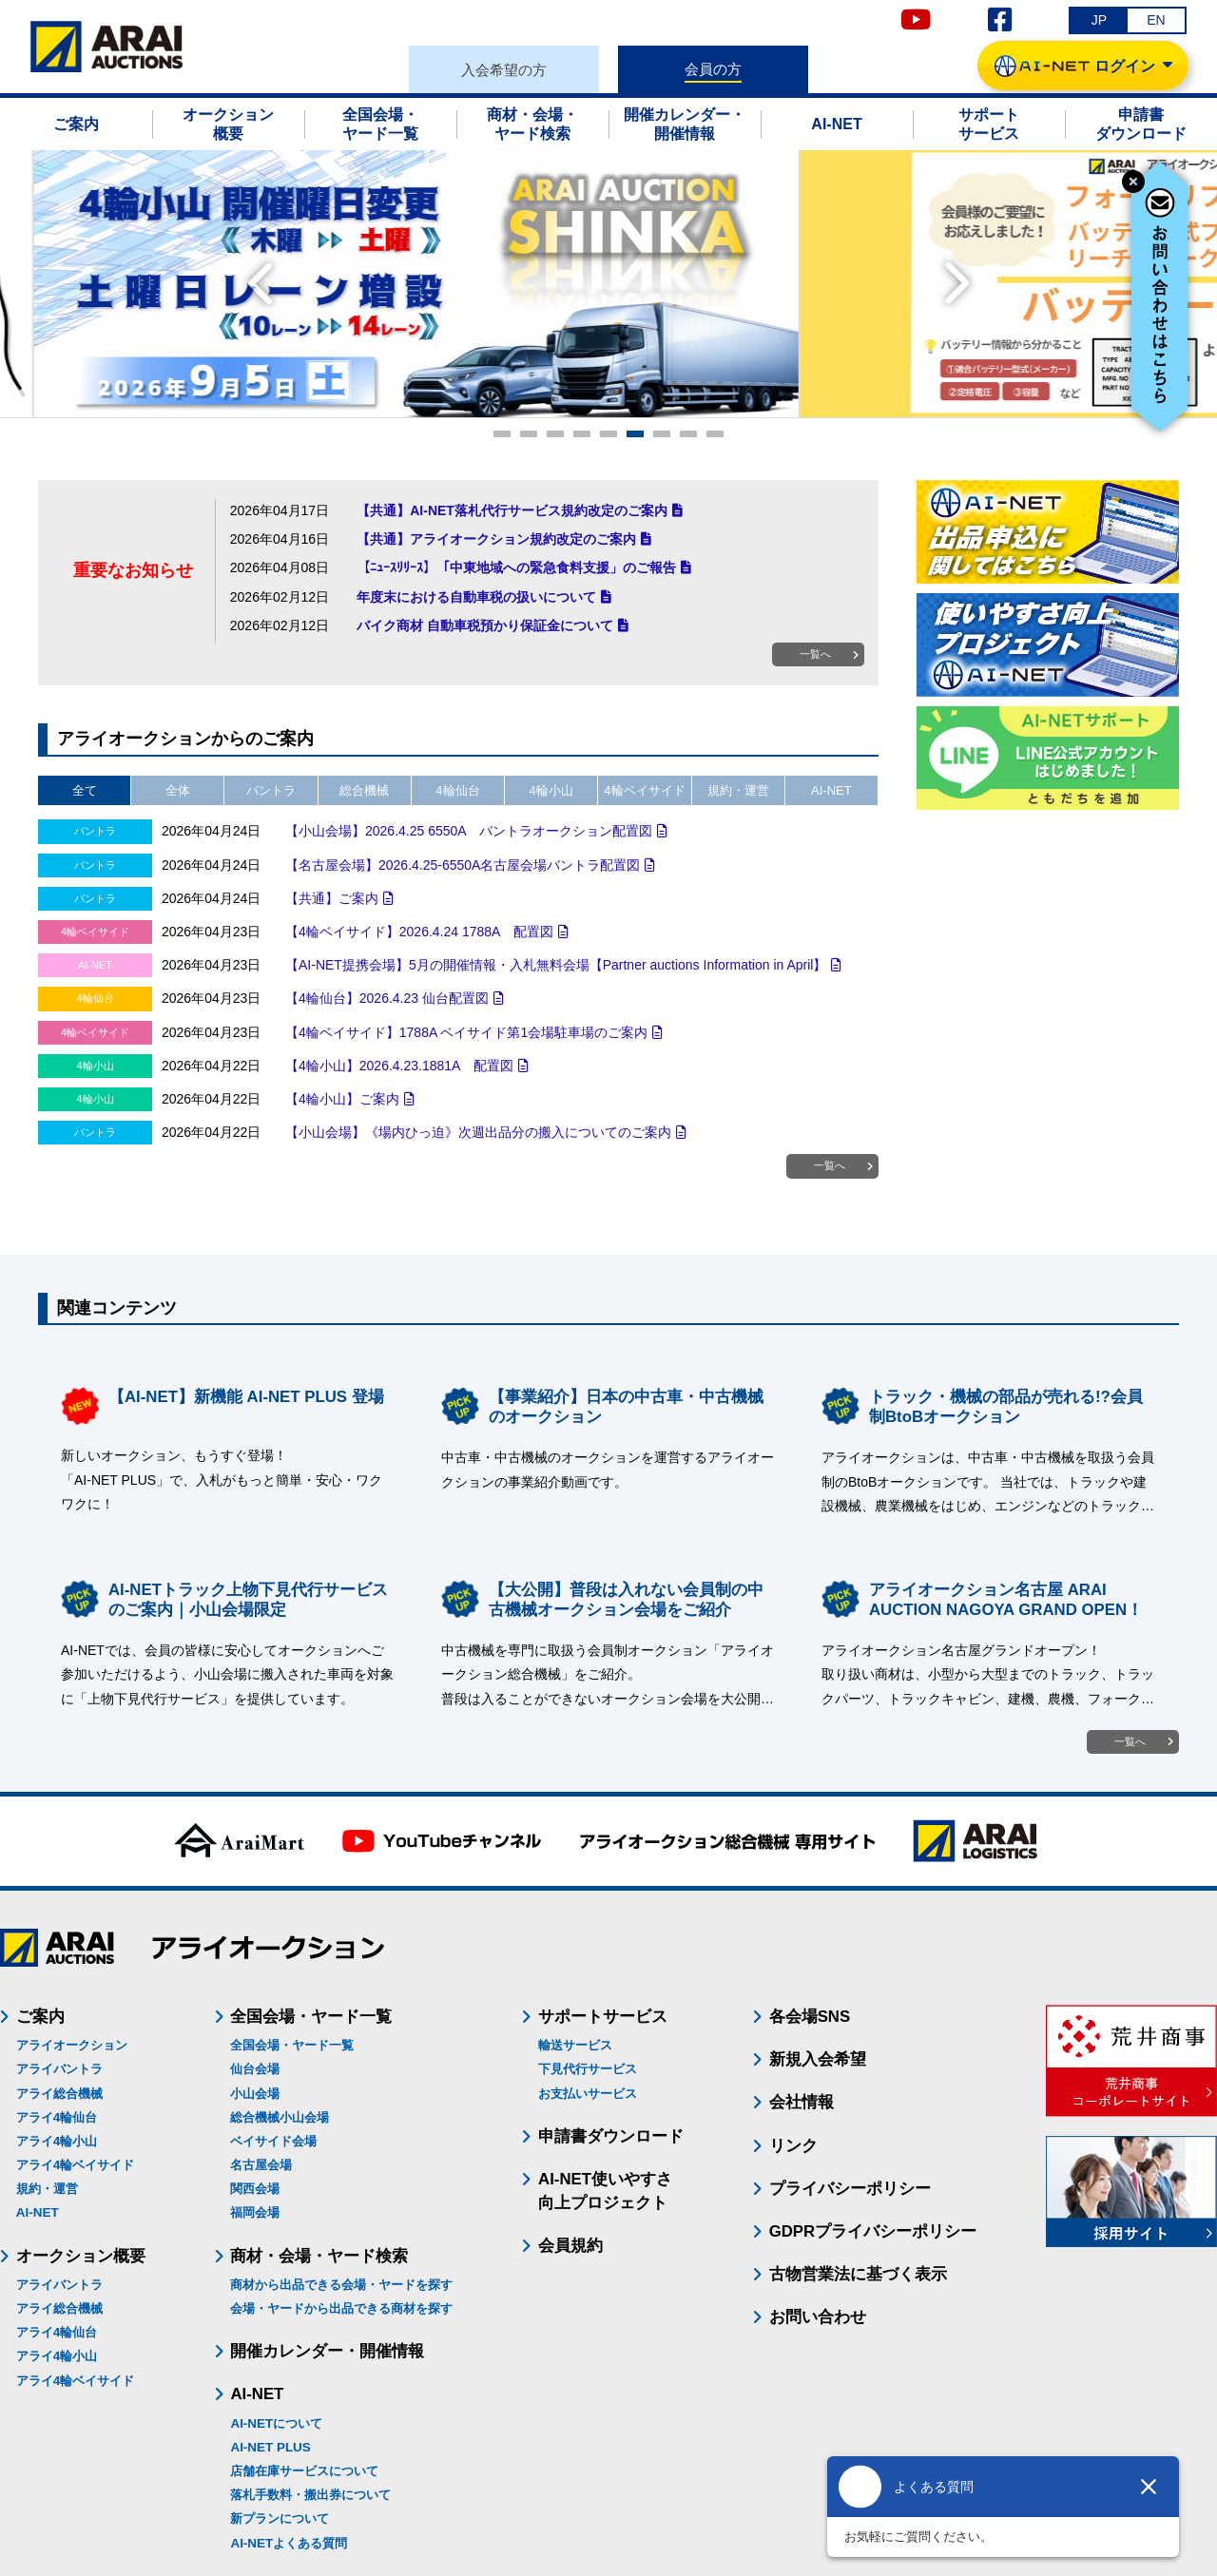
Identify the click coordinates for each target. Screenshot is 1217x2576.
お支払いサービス (587, 2093)
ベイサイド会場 (273, 2141)
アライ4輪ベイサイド (75, 2165)
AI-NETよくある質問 (288, 2543)
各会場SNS (810, 2017)
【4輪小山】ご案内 (342, 1098)
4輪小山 (551, 790)
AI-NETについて (276, 2423)
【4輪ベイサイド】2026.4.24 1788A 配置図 (419, 931)
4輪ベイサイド (644, 790)
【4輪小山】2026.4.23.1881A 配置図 (399, 1065)
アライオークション (71, 2045)
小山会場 (255, 2093)
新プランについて (279, 2518)
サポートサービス (602, 2017)
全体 (177, 790)
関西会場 (255, 2189)
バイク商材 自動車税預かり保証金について (485, 625)
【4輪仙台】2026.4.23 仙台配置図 (387, 998)
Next (957, 283)
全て (84, 790)
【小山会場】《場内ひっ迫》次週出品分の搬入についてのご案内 (478, 1132)
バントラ (271, 790)
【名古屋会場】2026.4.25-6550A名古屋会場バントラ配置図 (462, 865)
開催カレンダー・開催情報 (327, 2351)
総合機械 (364, 790)
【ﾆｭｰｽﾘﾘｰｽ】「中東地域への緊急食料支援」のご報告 (516, 567)
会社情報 (801, 2102)
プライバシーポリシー (850, 2189)
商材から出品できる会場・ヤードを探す (341, 2285)
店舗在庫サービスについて (304, 2471)
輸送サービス (575, 2045)
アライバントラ (59, 2069)
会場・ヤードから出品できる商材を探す (341, 2308)
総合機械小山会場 (279, 2117)
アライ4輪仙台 (56, 2117)
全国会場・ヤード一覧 (292, 2045)
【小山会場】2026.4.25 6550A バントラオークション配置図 (468, 830)
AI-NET (831, 790)
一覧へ (815, 654)
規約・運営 (738, 790)
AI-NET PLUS (270, 2447)
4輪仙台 (457, 790)
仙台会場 (255, 2069)
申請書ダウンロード (611, 2136)
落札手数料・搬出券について (310, 2495)
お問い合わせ (817, 2317)
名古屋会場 (261, 2165)
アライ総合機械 (59, 2093)
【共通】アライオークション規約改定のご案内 (496, 539)
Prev (259, 283)
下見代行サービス (587, 2069)
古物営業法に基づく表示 (858, 2274)
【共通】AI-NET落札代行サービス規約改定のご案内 (512, 510)
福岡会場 (255, 2212)
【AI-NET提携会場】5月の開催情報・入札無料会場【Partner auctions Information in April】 (555, 964)
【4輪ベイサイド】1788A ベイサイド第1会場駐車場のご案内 (466, 1032)
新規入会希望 (817, 2059)
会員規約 (570, 2246)
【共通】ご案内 (331, 898)
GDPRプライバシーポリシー (872, 2231)
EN (1156, 20)
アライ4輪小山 (56, 2141)
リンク (793, 2146)
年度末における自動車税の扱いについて (476, 597)
